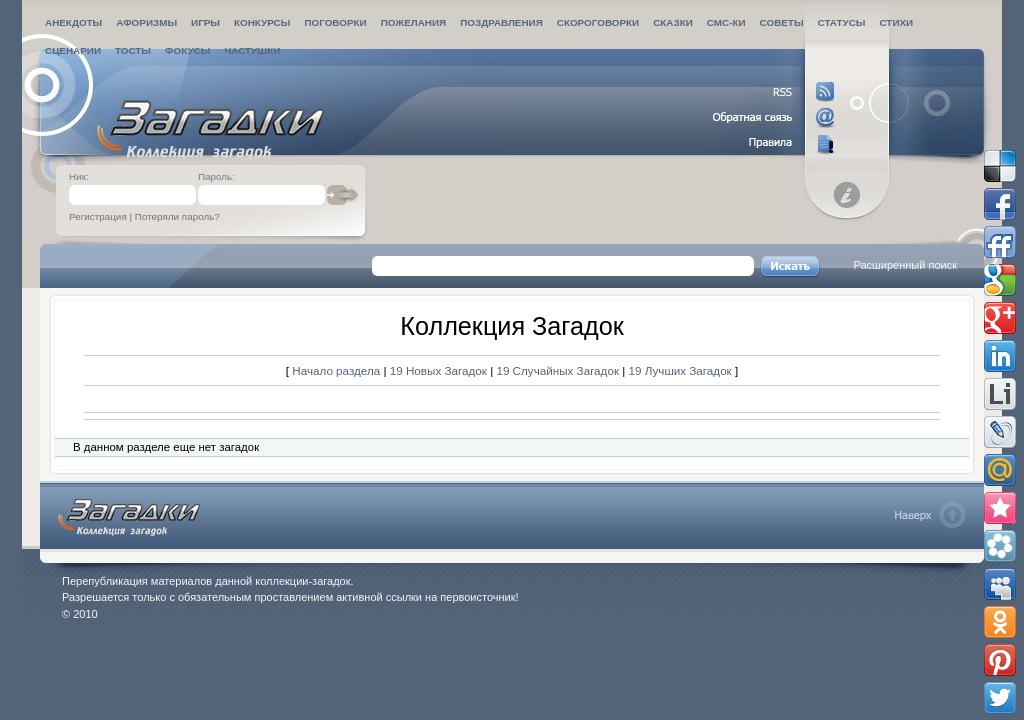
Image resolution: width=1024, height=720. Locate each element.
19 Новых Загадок (440, 370)
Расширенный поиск (905, 265)
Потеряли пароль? (177, 216)
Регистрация (98, 216)
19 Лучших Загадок (680, 370)
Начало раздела (336, 370)
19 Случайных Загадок (559, 370)
